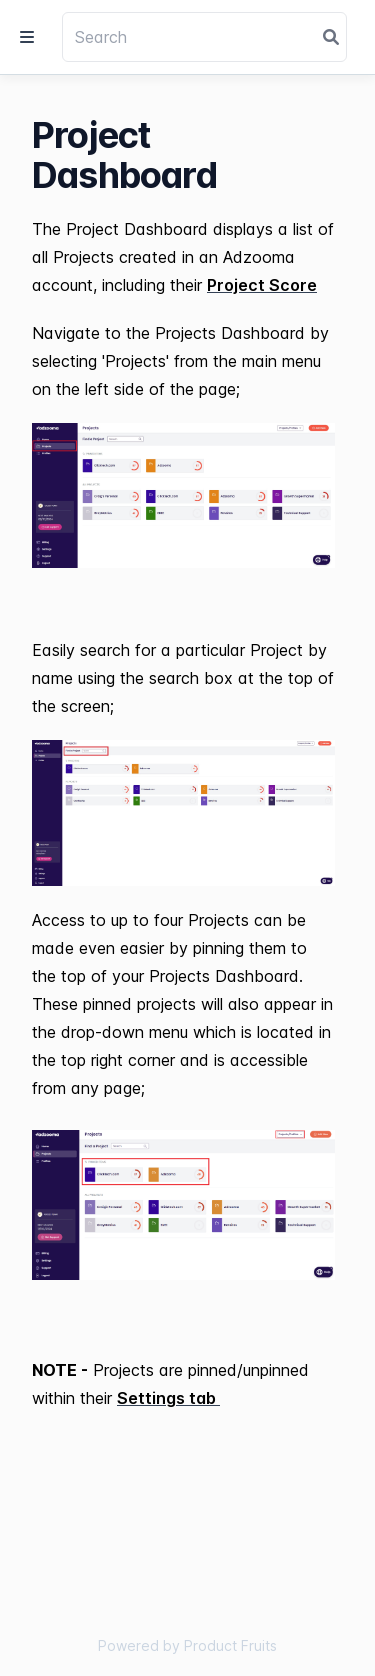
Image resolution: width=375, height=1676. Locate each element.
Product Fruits (230, 1645)
